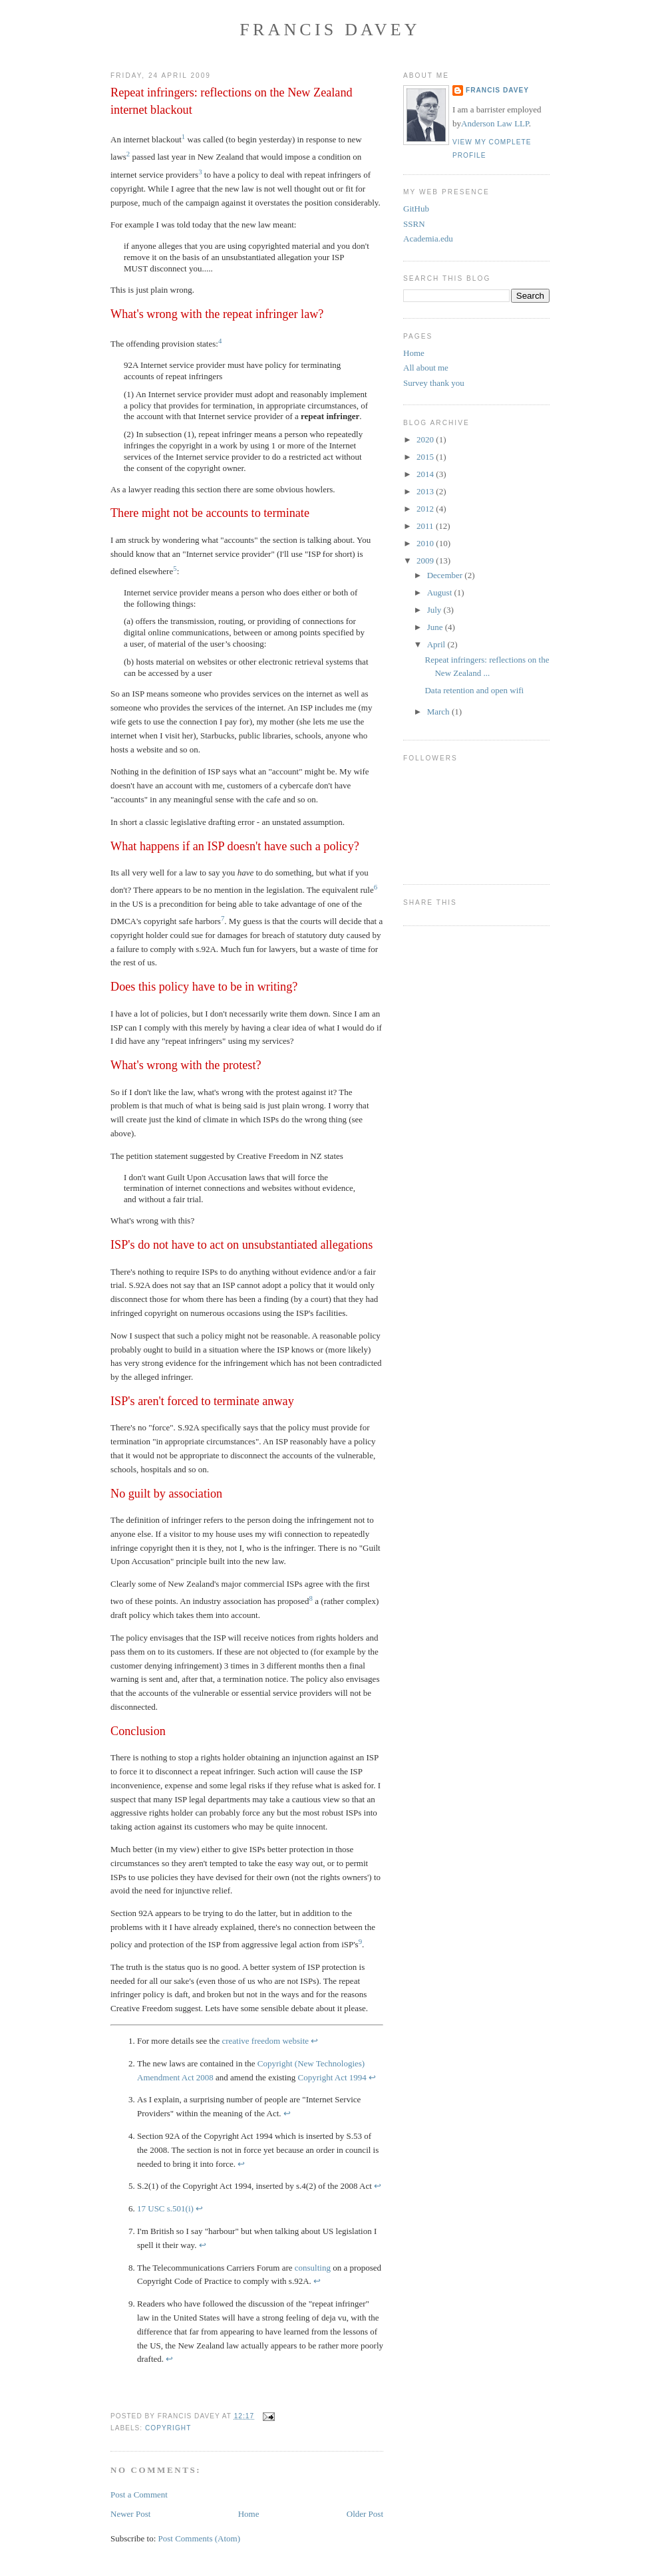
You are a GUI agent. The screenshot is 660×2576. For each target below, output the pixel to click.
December (446, 575)
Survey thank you (433, 383)
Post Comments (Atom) (199, 2538)
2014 (426, 474)
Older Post (365, 2514)
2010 (426, 543)
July (435, 610)
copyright (168, 2428)
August (440, 592)
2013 (426, 491)
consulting (313, 2268)
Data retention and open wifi (474, 690)
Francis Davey (330, 29)
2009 (426, 560)
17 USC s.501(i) (165, 2208)
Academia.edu (428, 238)
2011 (426, 526)
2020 (426, 439)
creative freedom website (265, 2041)
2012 (426, 509)
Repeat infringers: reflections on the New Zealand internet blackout (231, 101)
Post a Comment (139, 2494)
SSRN (414, 224)
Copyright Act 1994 (332, 2077)
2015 (426, 457)
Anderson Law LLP (495, 123)
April (437, 644)
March (439, 712)
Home (248, 2514)
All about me (425, 368)
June (436, 627)
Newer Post (130, 2514)
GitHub (416, 209)
